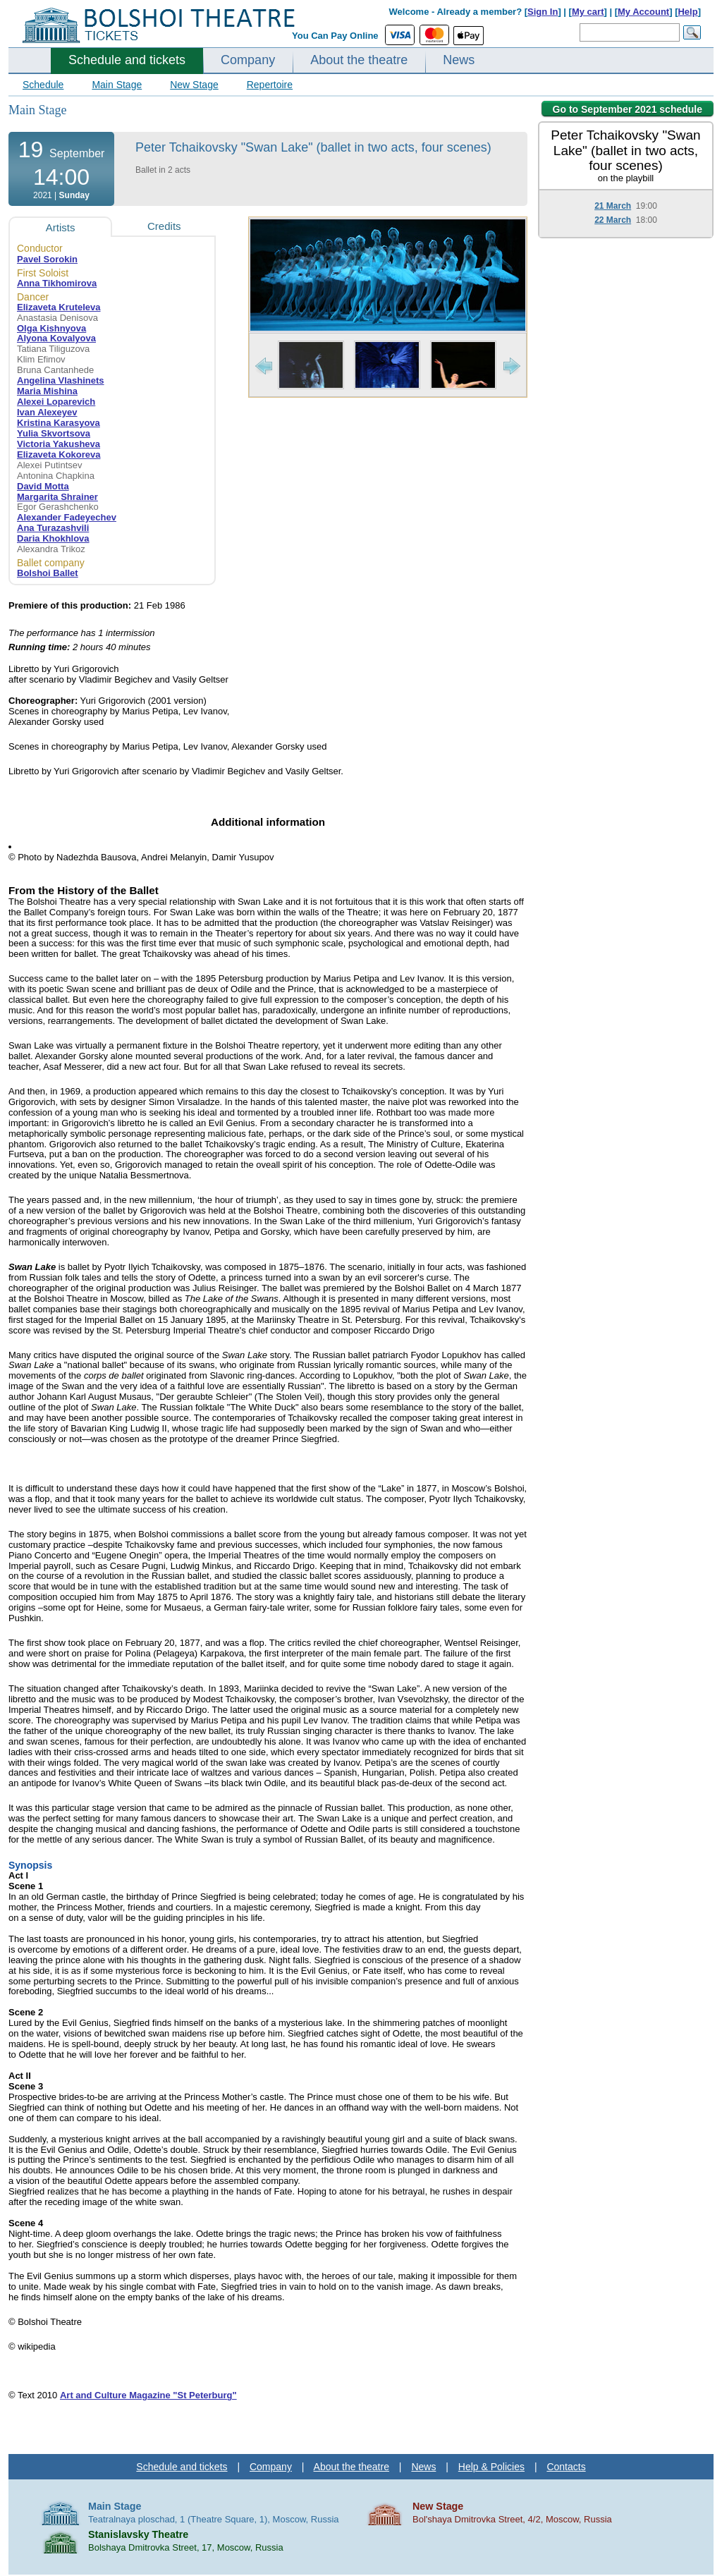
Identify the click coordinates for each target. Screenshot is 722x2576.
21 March (612, 206)
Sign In (542, 11)
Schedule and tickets (126, 60)
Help (687, 11)
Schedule (43, 84)
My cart (588, 11)
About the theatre (359, 60)
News (459, 60)
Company (248, 60)
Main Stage (117, 84)
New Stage (194, 84)
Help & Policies (491, 2466)
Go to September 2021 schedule (627, 109)
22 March (612, 220)
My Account (643, 11)
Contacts (565, 2466)
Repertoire (270, 84)
